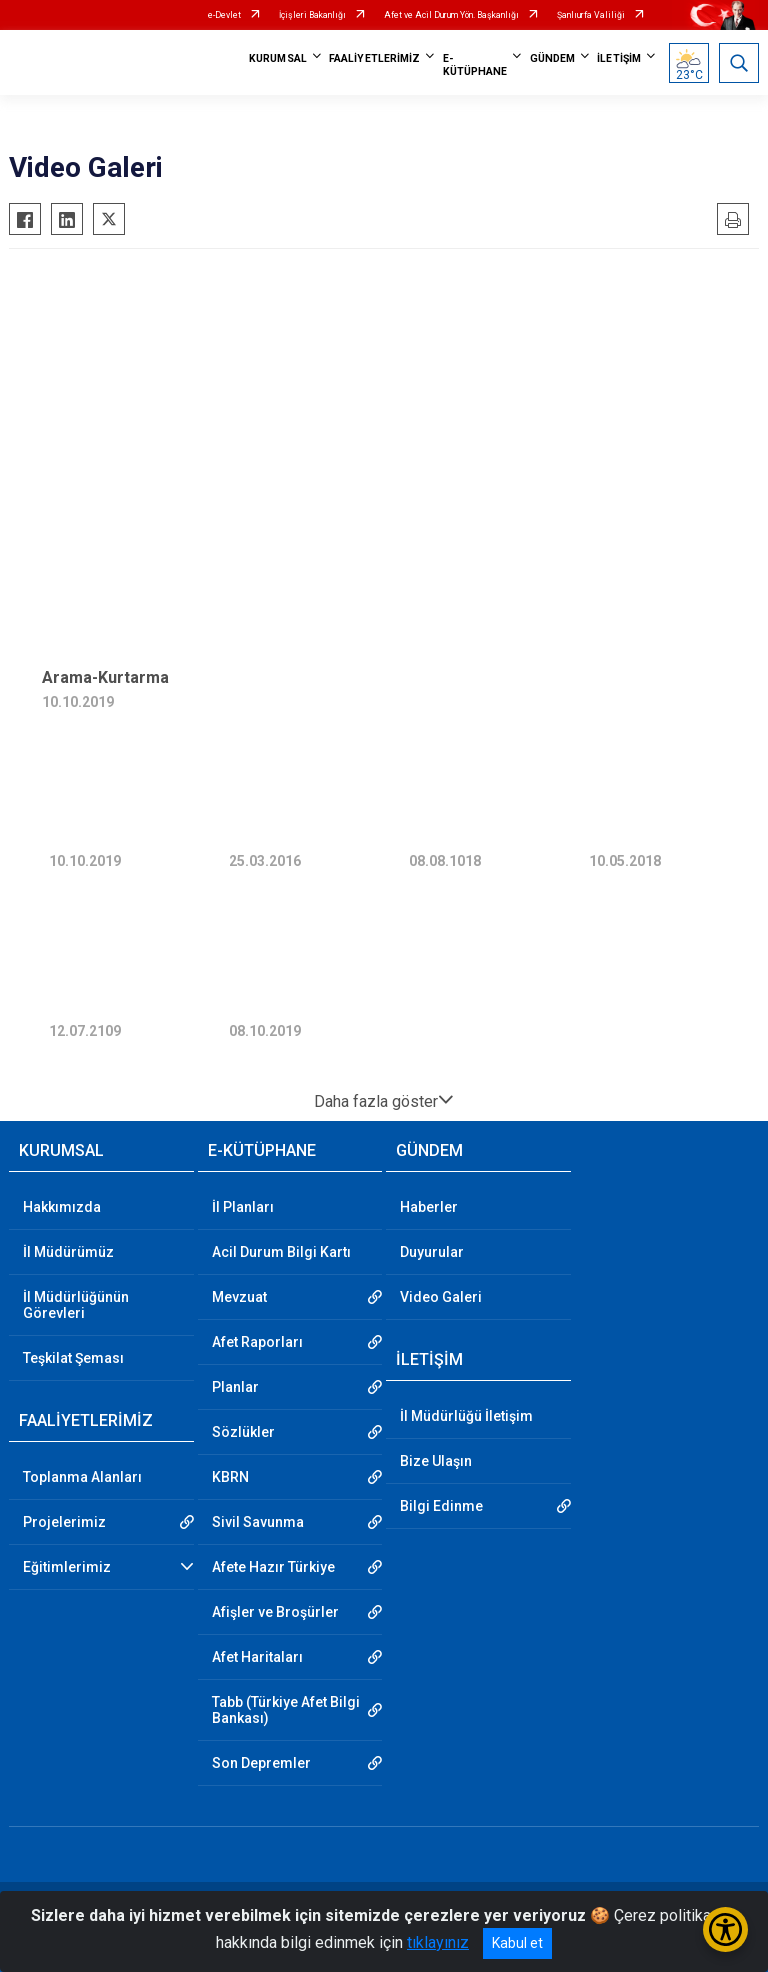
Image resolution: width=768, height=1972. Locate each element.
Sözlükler (243, 1432)
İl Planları (243, 1207)
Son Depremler (261, 1763)
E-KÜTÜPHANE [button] (475, 65)
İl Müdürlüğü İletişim (466, 1416)
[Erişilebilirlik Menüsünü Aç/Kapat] (725, 1929)
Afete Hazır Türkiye (273, 1567)
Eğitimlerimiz (67, 1567)
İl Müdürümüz (68, 1252)
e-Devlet (224, 15)
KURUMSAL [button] (278, 58)
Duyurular (432, 1252)
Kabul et (517, 1943)
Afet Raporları (257, 1342)
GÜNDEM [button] (553, 58)
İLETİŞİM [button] (619, 58)
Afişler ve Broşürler (275, 1612)
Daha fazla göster (384, 1101)
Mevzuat (239, 1297)
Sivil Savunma (258, 1522)
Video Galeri (441, 1297)
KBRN (230, 1477)
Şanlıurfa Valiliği (591, 15)
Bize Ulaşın (436, 1461)
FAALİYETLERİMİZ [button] (375, 58)
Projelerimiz (64, 1522)
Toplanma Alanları (82, 1477)
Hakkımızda (62, 1207)
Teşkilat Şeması (73, 1358)
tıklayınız (438, 1942)
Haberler (429, 1207)
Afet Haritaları (257, 1657)
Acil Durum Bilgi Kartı (281, 1252)
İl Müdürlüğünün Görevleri (76, 1305)
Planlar (235, 1387)
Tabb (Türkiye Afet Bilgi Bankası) (286, 1710)
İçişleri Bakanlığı (312, 15)
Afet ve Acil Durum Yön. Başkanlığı (451, 15)
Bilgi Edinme (441, 1506)
